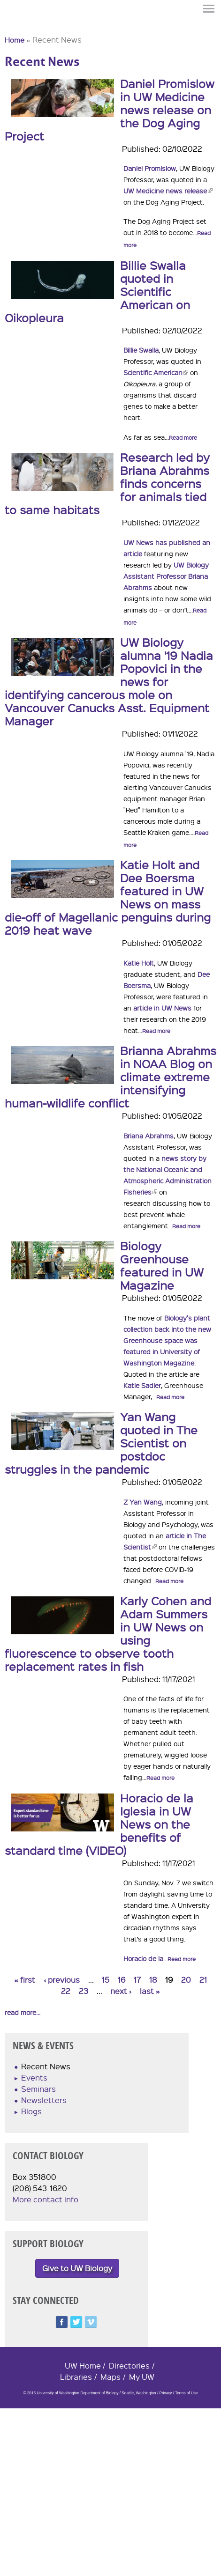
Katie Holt (138, 963)
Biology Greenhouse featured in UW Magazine (162, 1265)
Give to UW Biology (77, 2268)
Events (34, 2077)
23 (83, 1991)
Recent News (45, 2066)
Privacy (165, 2393)
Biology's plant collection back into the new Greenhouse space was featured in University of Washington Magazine (167, 1340)
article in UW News (162, 1008)
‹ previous (62, 1980)
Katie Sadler (142, 1385)
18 (153, 1980)
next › (120, 1991)
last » (150, 1991)
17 (137, 1980)
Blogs (31, 2111)
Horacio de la (143, 1958)
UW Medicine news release (168, 190)
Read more (183, 437)
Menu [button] (209, 8)
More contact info (45, 2199)
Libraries (76, 2377)
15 (105, 1980)
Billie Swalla (141, 350)
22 (65, 1991)
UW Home (83, 2365)
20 (186, 1980)
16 (121, 1980)
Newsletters (44, 2100)
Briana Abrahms (148, 1135)
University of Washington (22, 25)
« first (24, 1980)
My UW (141, 2377)
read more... (22, 2012)
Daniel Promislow (149, 168)
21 (203, 1980)
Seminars (38, 2089)
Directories (129, 2365)
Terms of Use (186, 2393)
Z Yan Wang (142, 1502)
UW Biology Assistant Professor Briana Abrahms (166, 576)
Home (14, 39)
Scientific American (155, 372)
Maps (110, 2377)
